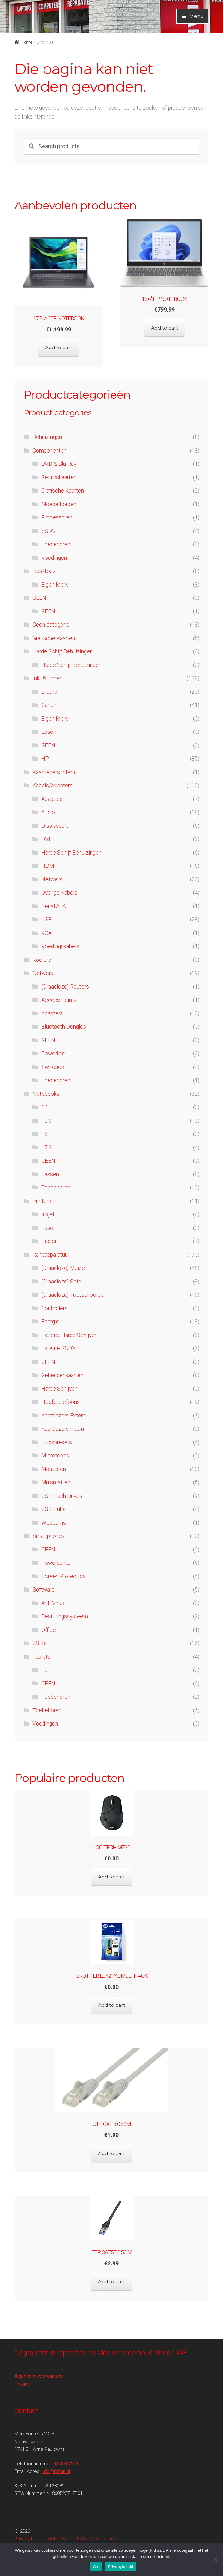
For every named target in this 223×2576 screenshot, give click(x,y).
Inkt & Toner (46, 678)
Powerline (53, 1053)
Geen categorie (50, 625)
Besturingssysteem (64, 1616)
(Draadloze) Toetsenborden (74, 1295)
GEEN (39, 598)
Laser (48, 1228)
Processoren (56, 517)
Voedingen (54, 558)
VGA (46, 933)
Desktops (44, 571)
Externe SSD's (58, 1348)
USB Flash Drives (61, 1496)
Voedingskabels (60, 946)
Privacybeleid (120, 2566)
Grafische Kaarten (62, 491)
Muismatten (55, 1482)
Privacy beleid (29, 2539)
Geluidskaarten (59, 477)
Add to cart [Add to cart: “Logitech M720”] (111, 1877)
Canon (48, 705)
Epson (48, 732)
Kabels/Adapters (52, 785)
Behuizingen (47, 437)
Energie (50, 1321)
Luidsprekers (56, 1442)
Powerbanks (56, 1563)
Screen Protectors (63, 1576)
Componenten (49, 450)
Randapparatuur (50, 1255)
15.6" (47, 1121)
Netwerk (51, 879)
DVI (45, 839)
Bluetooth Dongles (63, 1027)
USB (46, 919)
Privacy (22, 2384)
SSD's (48, 531)
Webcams (53, 1523)
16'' (45, 1134)
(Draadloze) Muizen (64, 1268)
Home (26, 42)
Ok (95, 2566)
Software (43, 1589)
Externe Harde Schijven (69, 1335)
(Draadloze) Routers (65, 987)
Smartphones (48, 1536)
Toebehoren (55, 544)
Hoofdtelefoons (60, 1402)
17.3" (47, 1147)
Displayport (54, 826)
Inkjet (48, 1214)
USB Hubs (53, 1509)
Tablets (41, 1657)
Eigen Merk (54, 584)
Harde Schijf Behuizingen (62, 651)
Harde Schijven (59, 1389)
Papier (48, 1241)
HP (45, 759)
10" (45, 1670)
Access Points (59, 1000)
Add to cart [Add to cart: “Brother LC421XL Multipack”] (111, 2005)
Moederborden (58, 504)
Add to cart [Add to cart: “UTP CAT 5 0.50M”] (111, 2153)
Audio (48, 812)
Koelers (41, 960)
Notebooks (45, 1094)
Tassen (50, 1174)
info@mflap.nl (56, 2471)
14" (45, 1107)
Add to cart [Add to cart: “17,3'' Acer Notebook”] (58, 347)
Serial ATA (53, 906)
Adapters (52, 799)
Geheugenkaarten (62, 1375)
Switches (52, 1067)
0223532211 (66, 2464)
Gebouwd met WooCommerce (81, 2539)
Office (48, 1630)
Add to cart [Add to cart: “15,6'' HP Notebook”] (164, 328)
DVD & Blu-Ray (58, 464)
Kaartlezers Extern (63, 1415)
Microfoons (55, 1455)
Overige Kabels (59, 893)
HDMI (48, 866)
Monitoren (53, 1469)
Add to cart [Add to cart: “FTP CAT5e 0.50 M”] (111, 2282)
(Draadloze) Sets (61, 1281)
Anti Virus (52, 1603)
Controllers (54, 1308)
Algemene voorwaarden (40, 2376)
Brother (50, 692)
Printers (41, 1201)
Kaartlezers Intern (53, 772)
